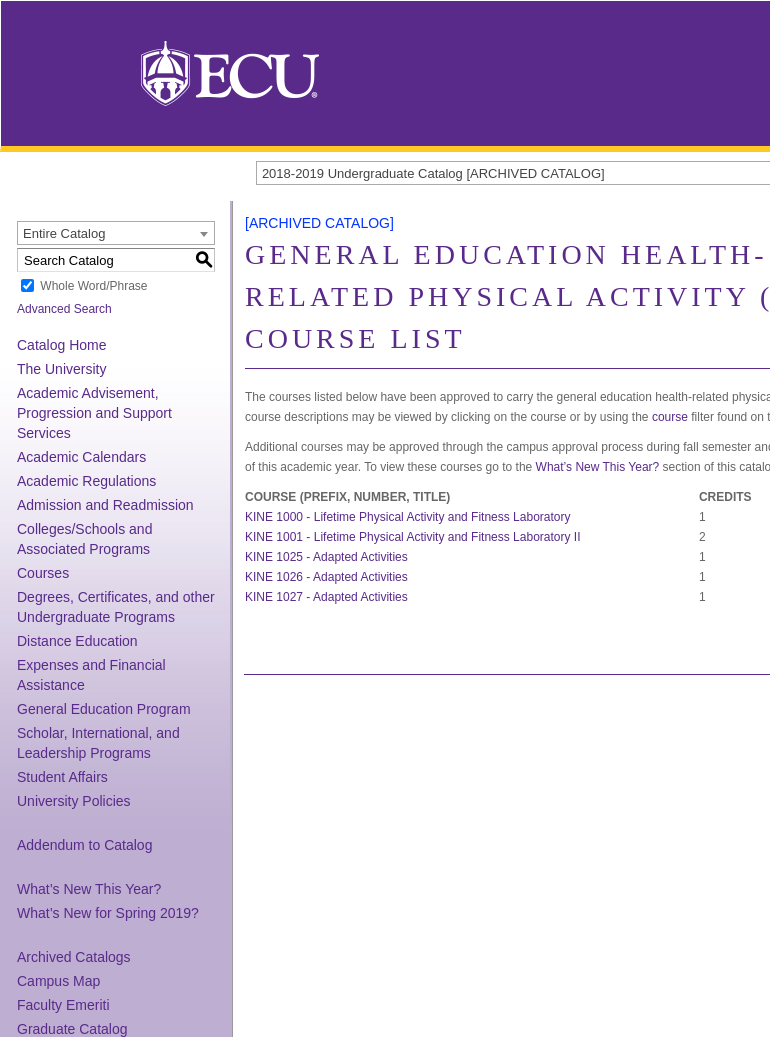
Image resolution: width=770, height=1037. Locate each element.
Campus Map (58, 981)
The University (61, 369)
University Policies (74, 801)
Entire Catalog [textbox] (64, 233)
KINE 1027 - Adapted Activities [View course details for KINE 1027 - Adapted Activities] (326, 597)
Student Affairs (62, 777)
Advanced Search (64, 309)
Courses (43, 573)
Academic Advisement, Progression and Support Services (94, 413)
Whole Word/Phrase (93, 286)
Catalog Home (62, 345)
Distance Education (77, 641)
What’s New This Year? (89, 889)
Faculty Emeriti (63, 1005)
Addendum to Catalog (84, 845)
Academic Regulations (86, 481)
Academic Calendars (81, 457)
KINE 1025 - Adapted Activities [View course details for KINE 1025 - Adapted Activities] (326, 557)
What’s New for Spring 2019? (108, 913)
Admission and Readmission (105, 505)
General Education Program (104, 709)
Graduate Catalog (72, 1029)
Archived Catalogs (74, 957)
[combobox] (116, 233)
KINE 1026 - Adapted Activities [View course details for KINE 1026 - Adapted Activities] (326, 577)
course (670, 417)
